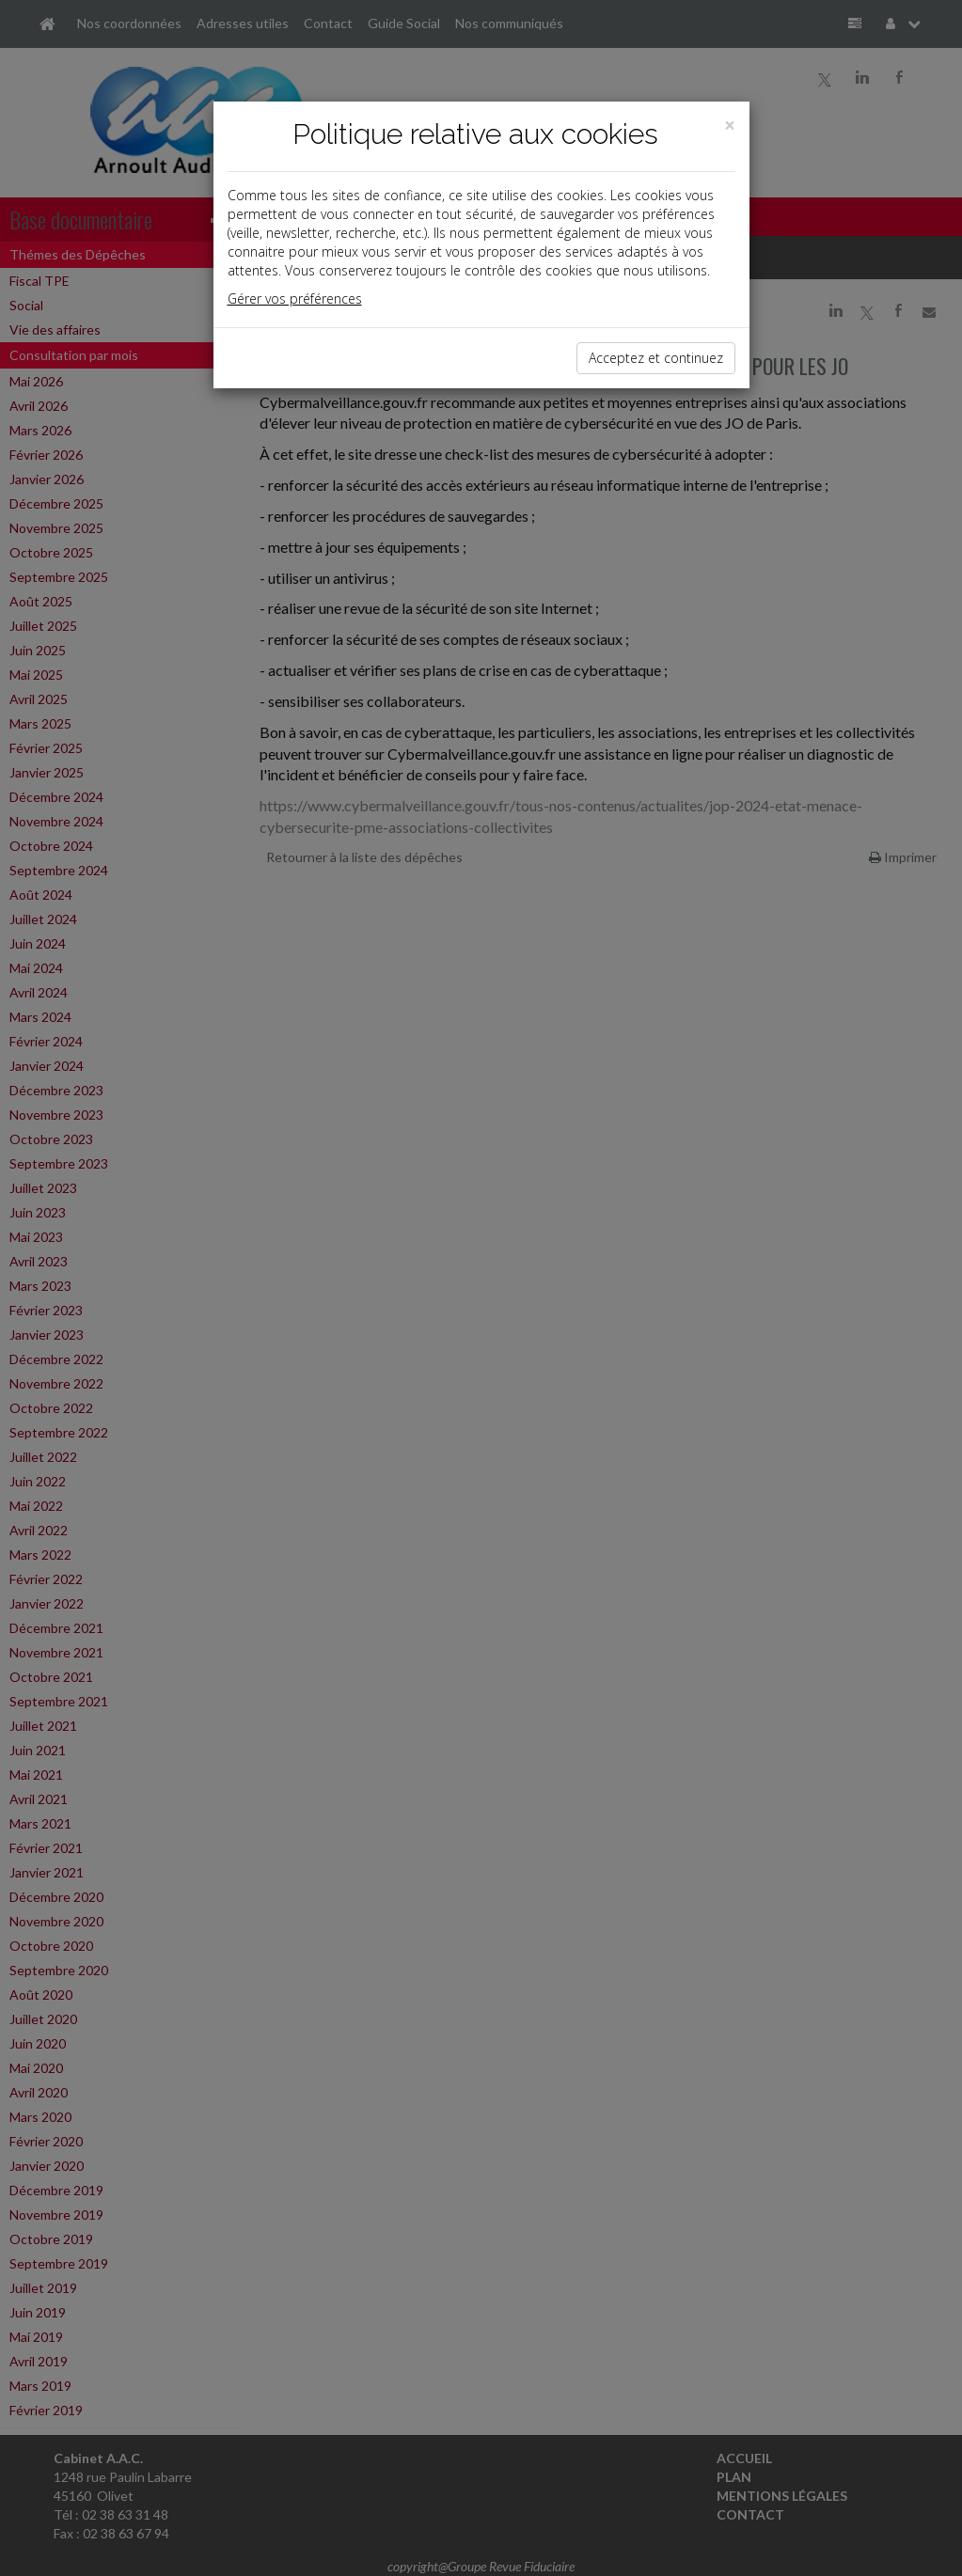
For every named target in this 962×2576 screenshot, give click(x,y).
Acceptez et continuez (656, 358)
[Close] (729, 125)
